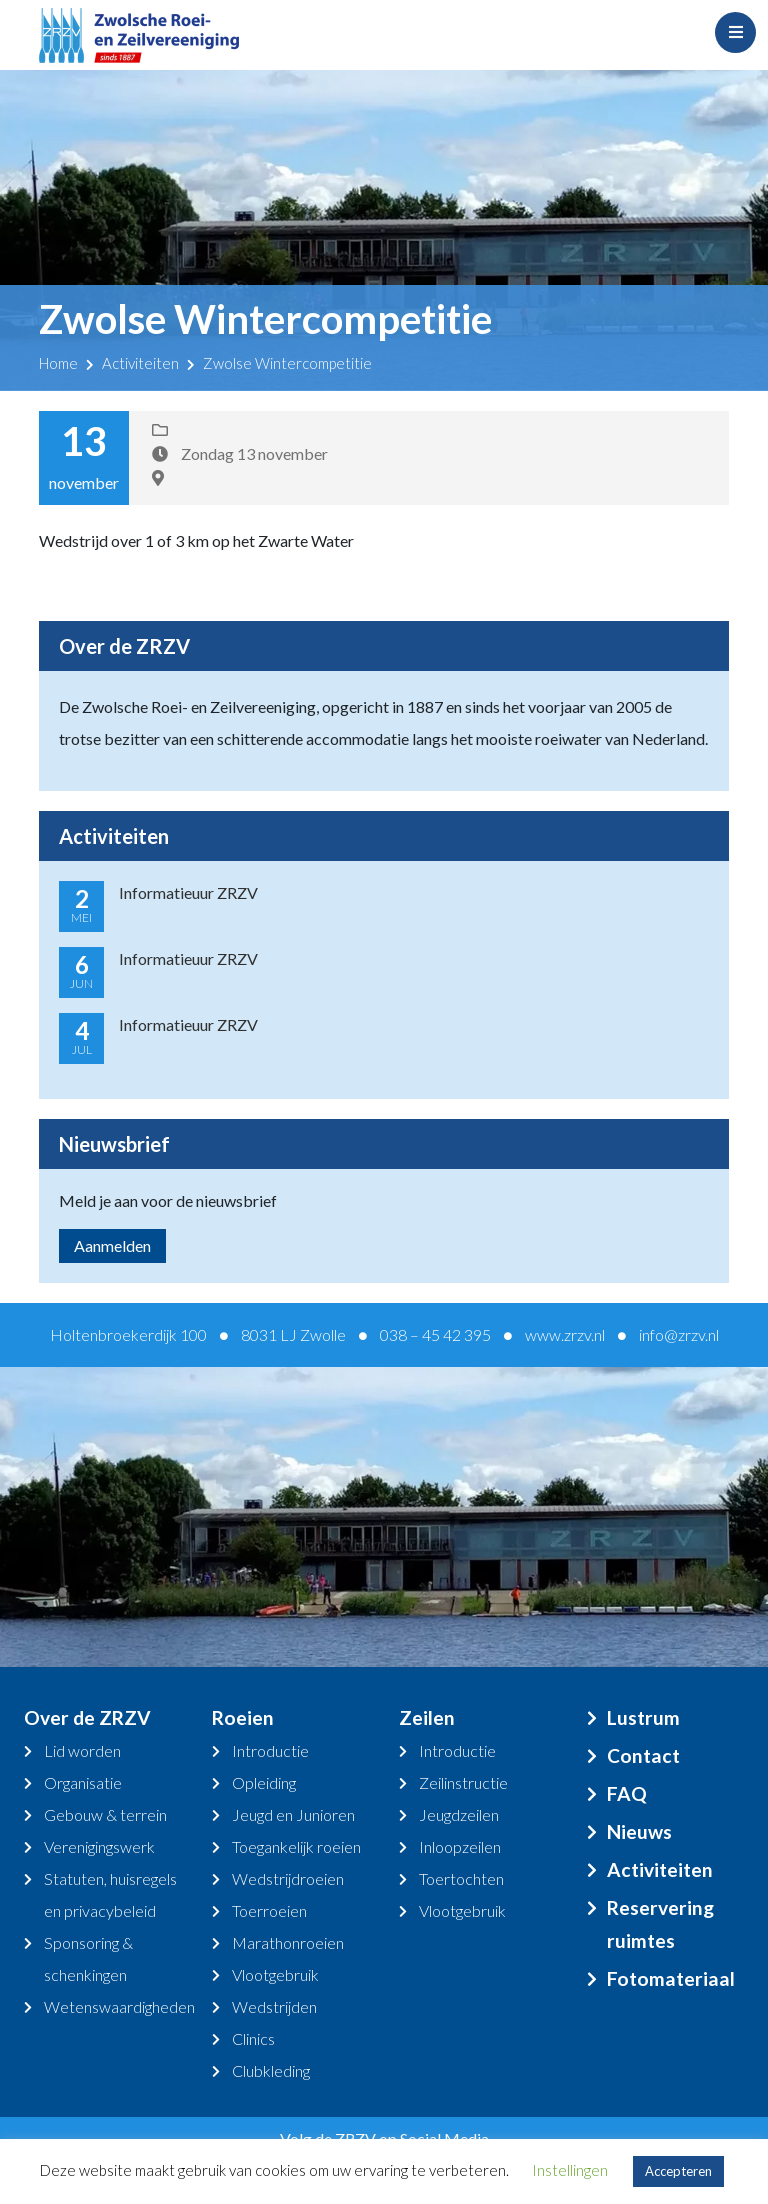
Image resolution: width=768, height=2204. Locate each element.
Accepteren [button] (678, 2171)
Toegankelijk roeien (296, 1846)
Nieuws (639, 1831)
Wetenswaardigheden (119, 2006)
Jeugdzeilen (459, 1814)
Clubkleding (271, 2070)
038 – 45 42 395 (435, 1334)
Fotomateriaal (671, 1978)
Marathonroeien (288, 1942)
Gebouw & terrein (105, 1814)
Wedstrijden (274, 2006)
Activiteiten (140, 363)
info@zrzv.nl (679, 1334)
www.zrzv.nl (565, 1334)
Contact (643, 1755)
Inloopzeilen (460, 1846)
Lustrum (643, 1717)
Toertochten (461, 1878)
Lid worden (82, 1750)
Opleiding (264, 1782)
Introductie (270, 1750)
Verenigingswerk (99, 1846)
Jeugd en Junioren (293, 1814)
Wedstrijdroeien (288, 1878)
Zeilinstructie (463, 1782)
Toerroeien (269, 1910)
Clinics (253, 2038)
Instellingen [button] (570, 2170)
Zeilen (427, 1717)
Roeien (243, 1717)
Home (58, 363)
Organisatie (83, 1782)
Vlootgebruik (275, 1974)
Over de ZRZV (87, 1717)
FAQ (627, 1793)
